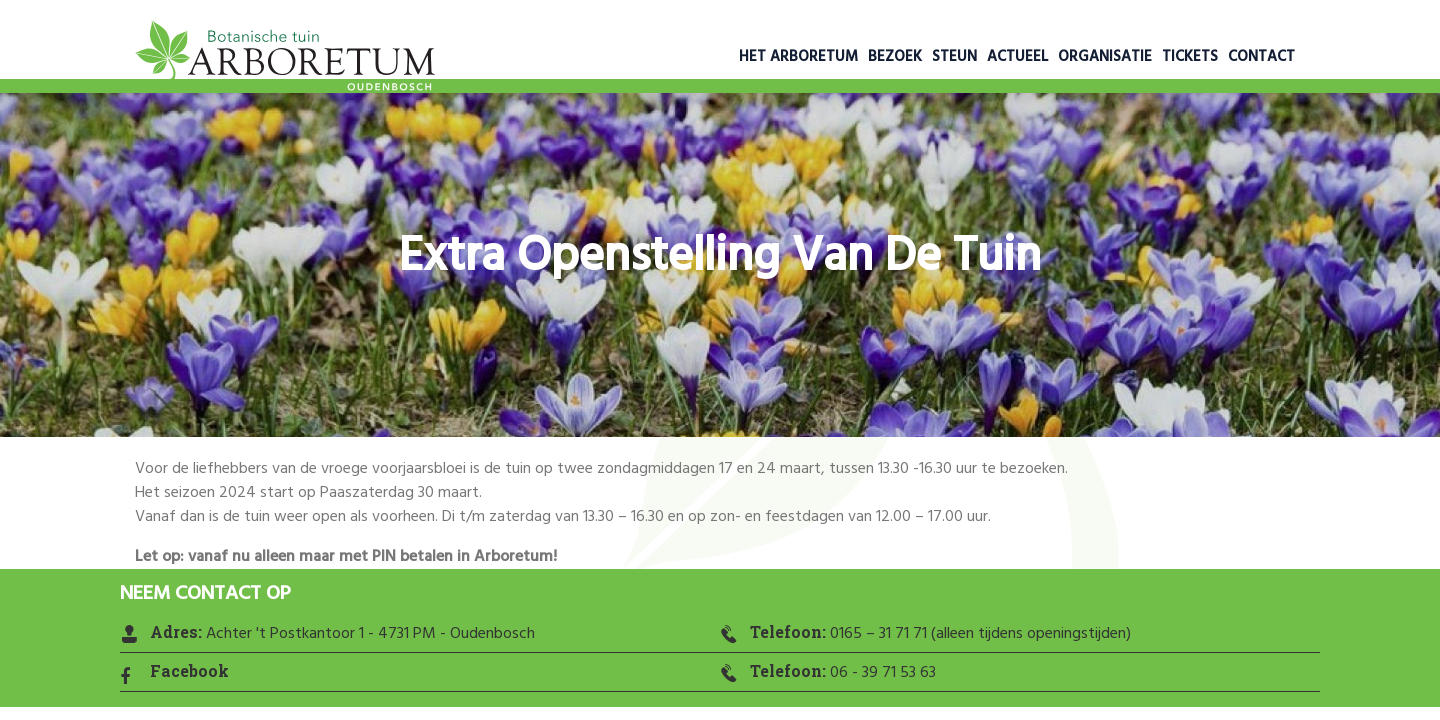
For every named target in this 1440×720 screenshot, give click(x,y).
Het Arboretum (798, 57)
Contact (1261, 57)
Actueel (1017, 57)
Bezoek (895, 57)
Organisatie (1105, 57)
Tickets (1190, 57)
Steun (954, 57)
